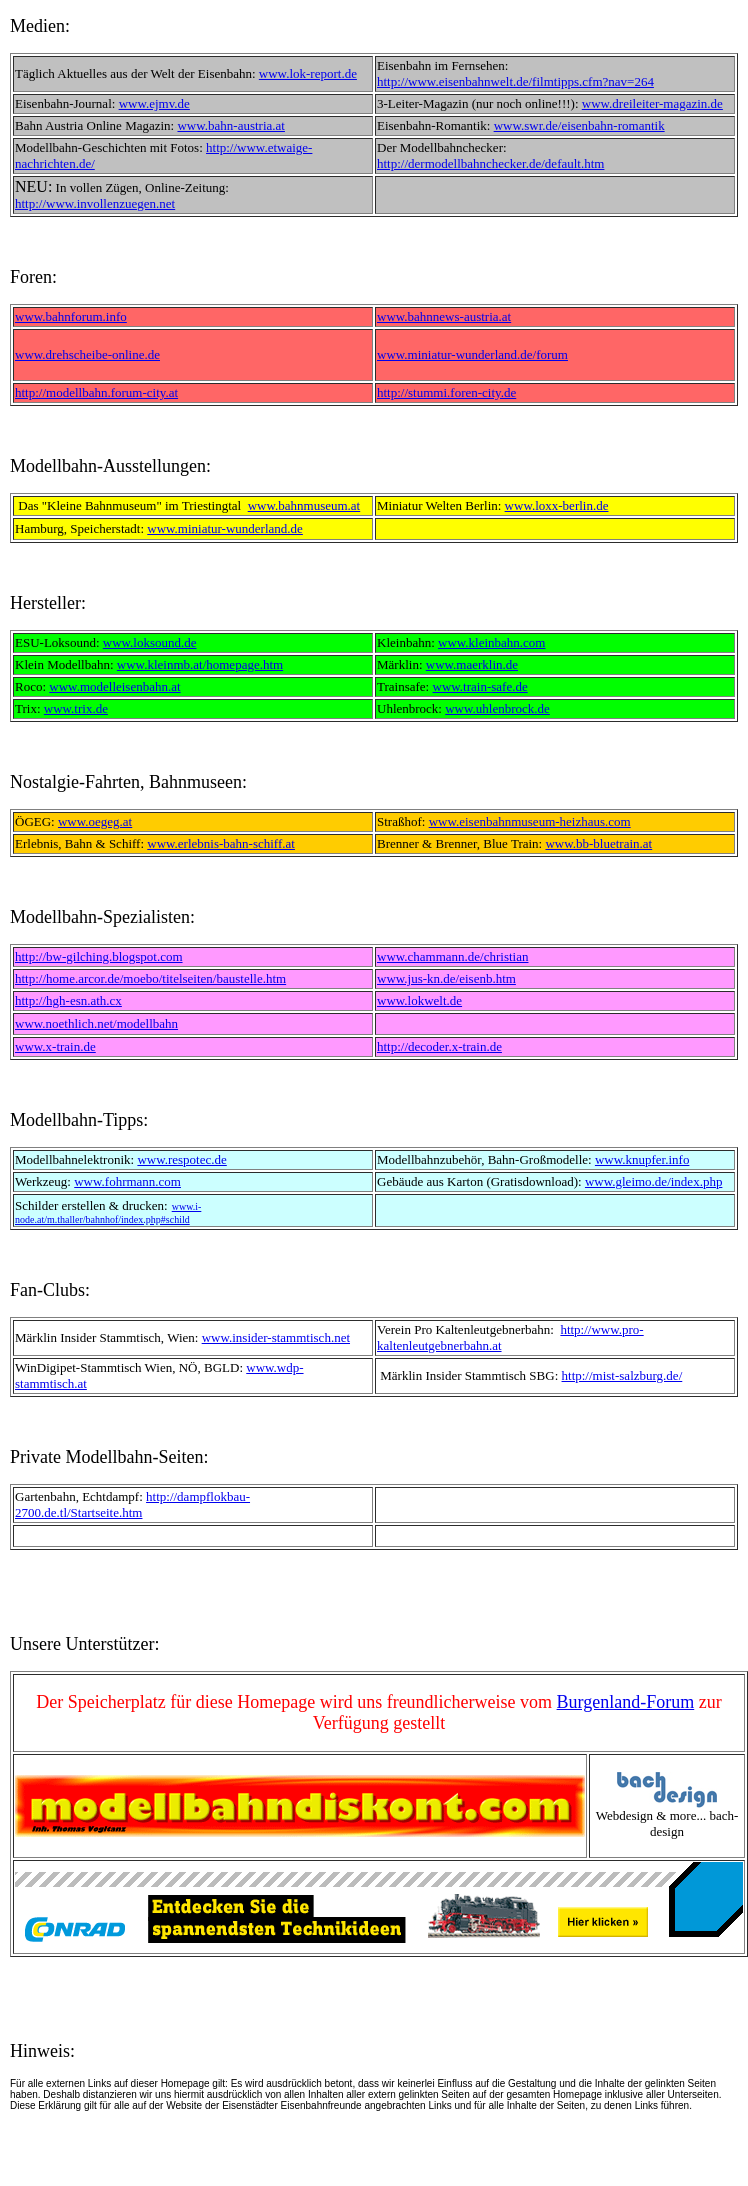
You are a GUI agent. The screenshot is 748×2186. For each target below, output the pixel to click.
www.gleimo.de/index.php (653, 1181)
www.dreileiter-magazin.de (652, 103)
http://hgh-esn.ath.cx (68, 1000)
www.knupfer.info (642, 1159)
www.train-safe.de (480, 686)
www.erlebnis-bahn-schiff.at (221, 843)
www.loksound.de (150, 642)
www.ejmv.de (154, 103)
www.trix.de (76, 708)
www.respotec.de (181, 1159)
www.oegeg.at (95, 821)
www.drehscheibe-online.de (87, 354)
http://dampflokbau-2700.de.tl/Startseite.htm (132, 1504)
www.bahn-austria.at (230, 125)
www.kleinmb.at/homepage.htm (200, 664)
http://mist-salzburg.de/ (622, 1375)
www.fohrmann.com (127, 1181)
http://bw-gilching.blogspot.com (99, 956)
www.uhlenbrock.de (497, 708)
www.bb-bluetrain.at (598, 843)
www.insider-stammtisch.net (276, 1337)
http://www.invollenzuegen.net (95, 203)
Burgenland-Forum (626, 1702)
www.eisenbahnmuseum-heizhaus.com (530, 821)
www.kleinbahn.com (491, 642)
